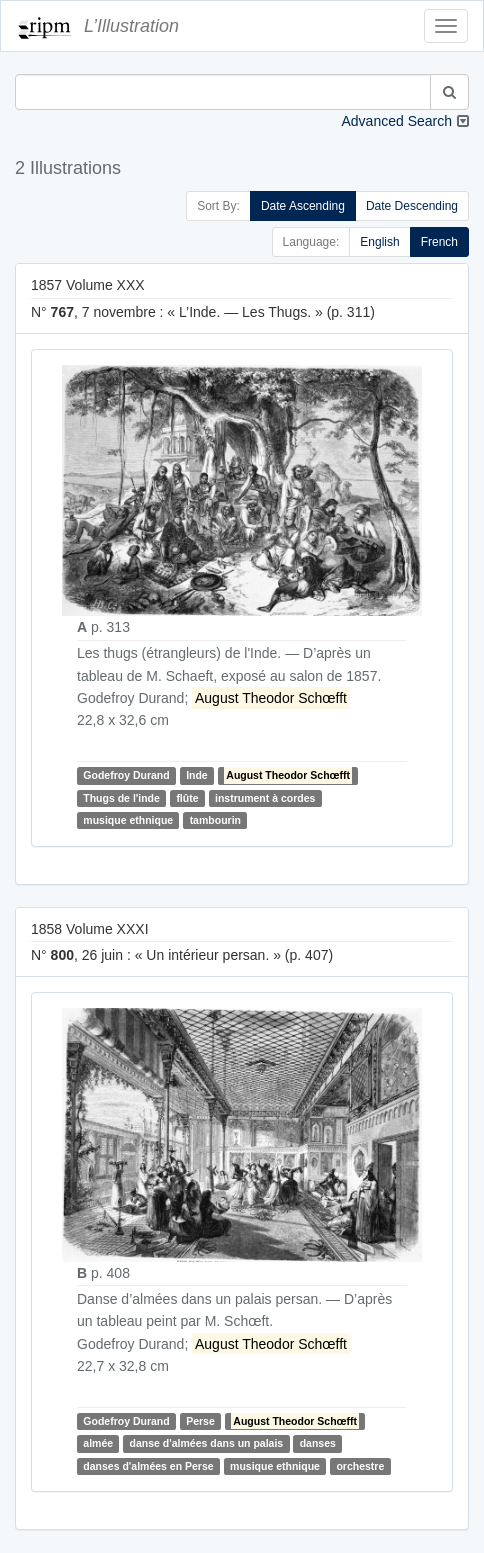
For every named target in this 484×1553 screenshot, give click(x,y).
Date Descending (412, 206)
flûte (187, 798)
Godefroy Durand (126, 776)
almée (98, 1444)
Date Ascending (303, 206)
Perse (200, 1421)
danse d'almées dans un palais (207, 1444)
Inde (197, 776)
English (379, 242)
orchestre (360, 1466)
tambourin (215, 820)
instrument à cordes (265, 798)
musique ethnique (128, 820)
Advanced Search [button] (396, 121)
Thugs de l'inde (121, 798)
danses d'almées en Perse (148, 1466)
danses (318, 1444)
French (439, 242)
